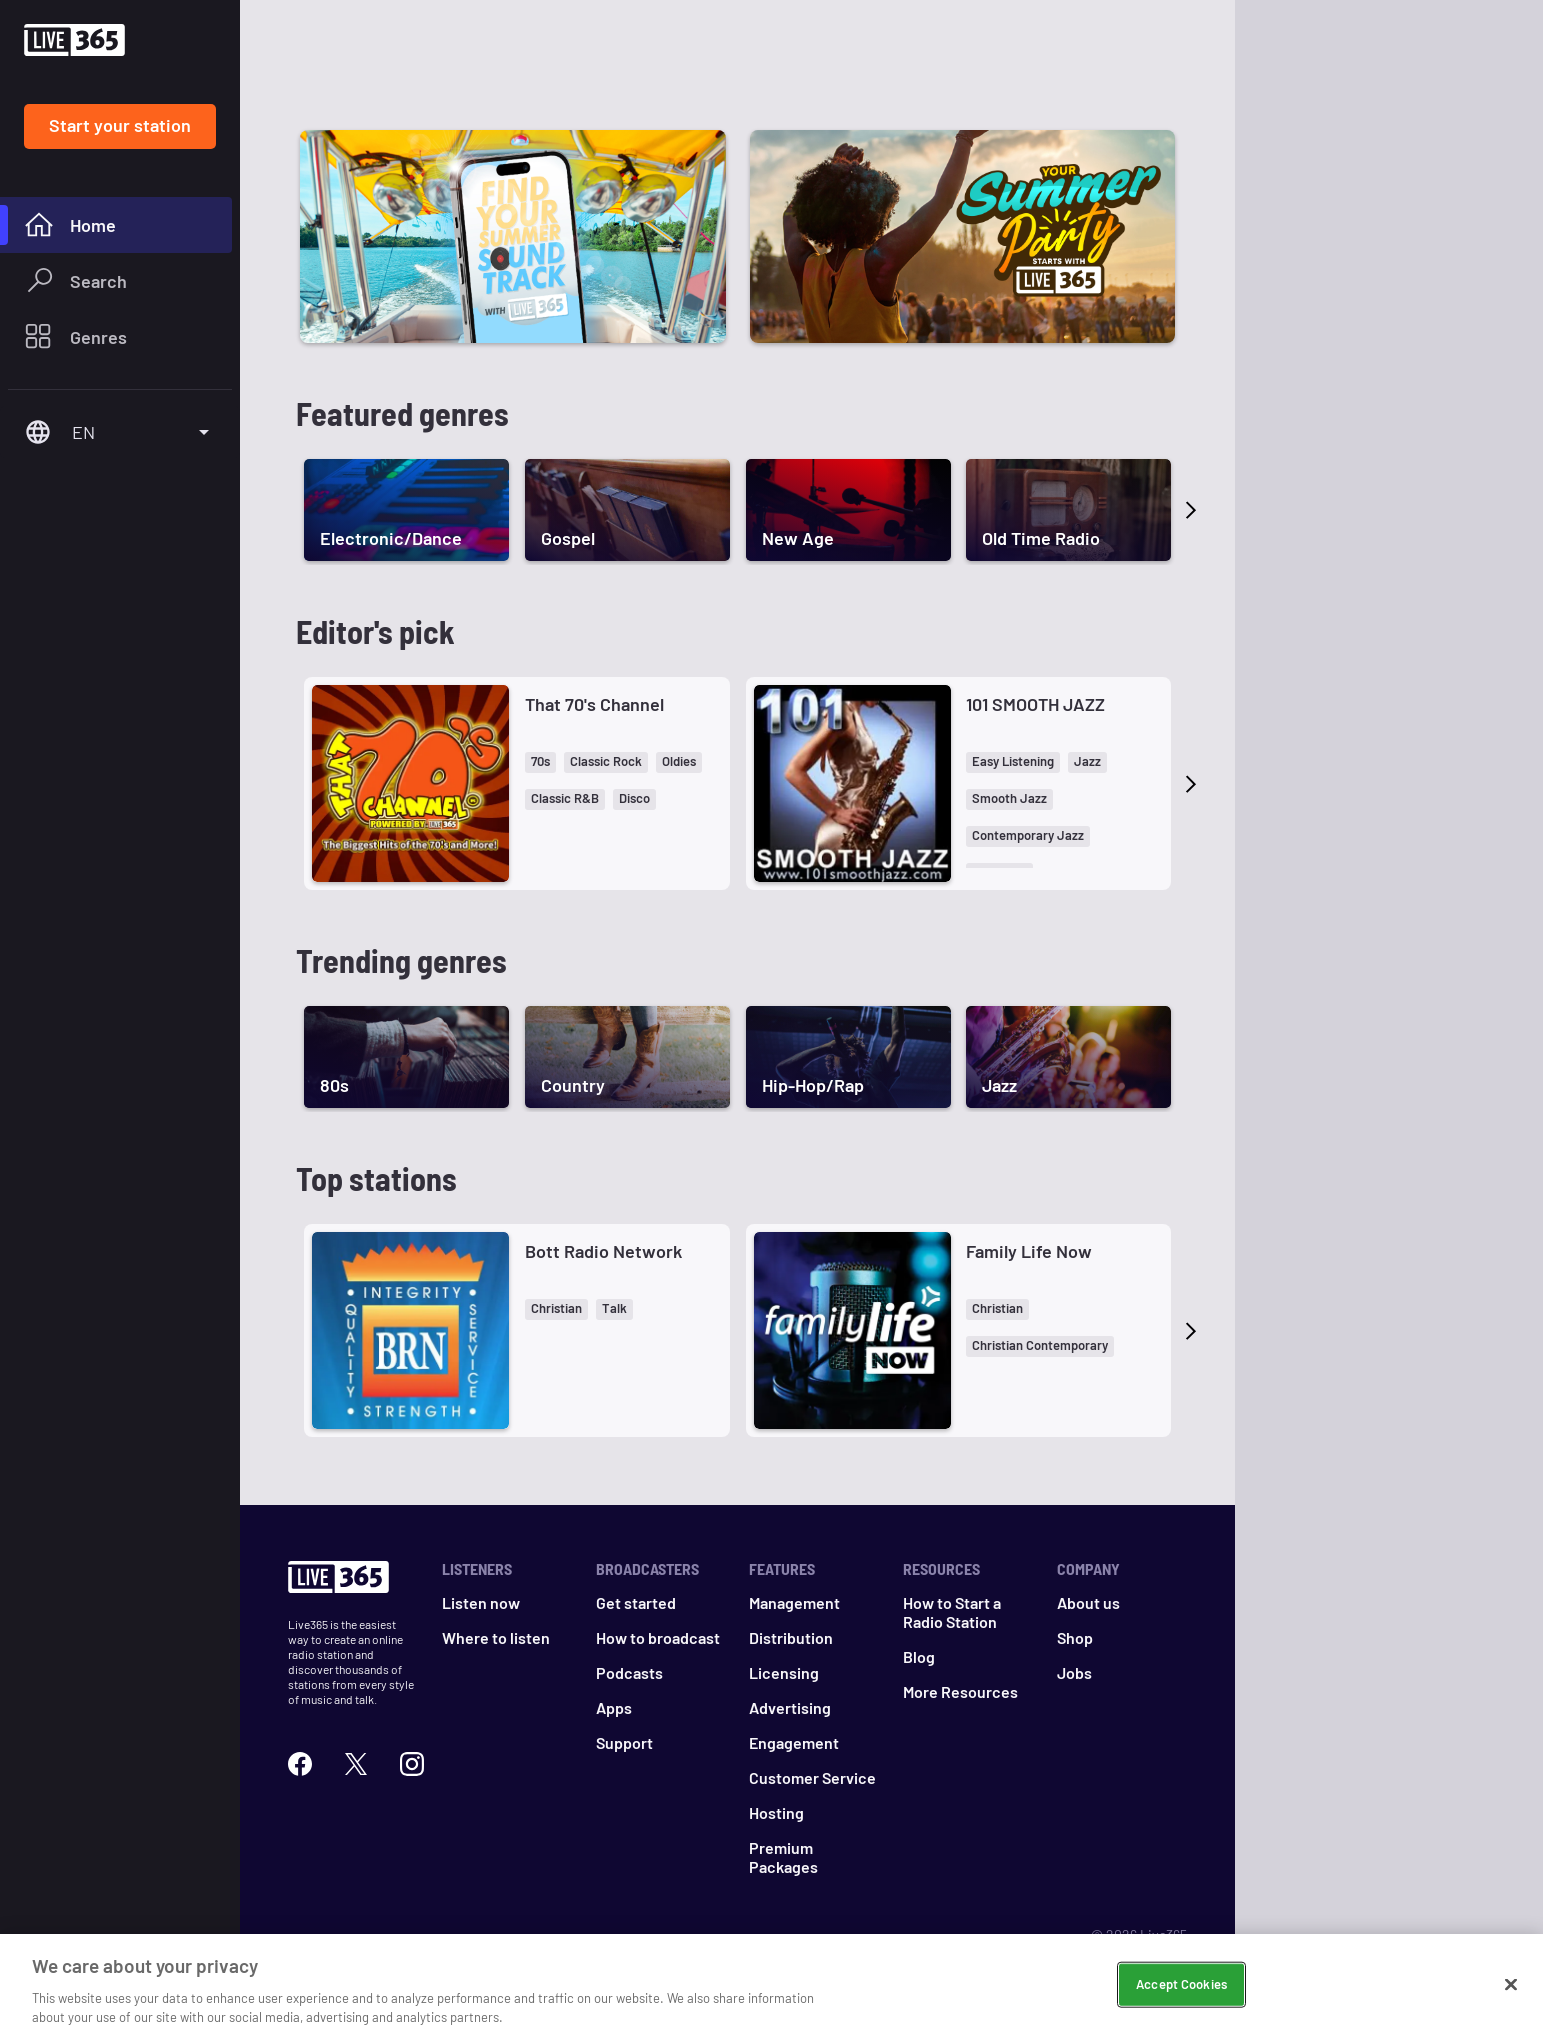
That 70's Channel (594, 704)
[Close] (1511, 1985)
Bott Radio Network (603, 1251)
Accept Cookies (1181, 1984)
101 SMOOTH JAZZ (1035, 704)
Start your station (120, 125)
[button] (540, 762)
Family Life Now (1029, 1251)
